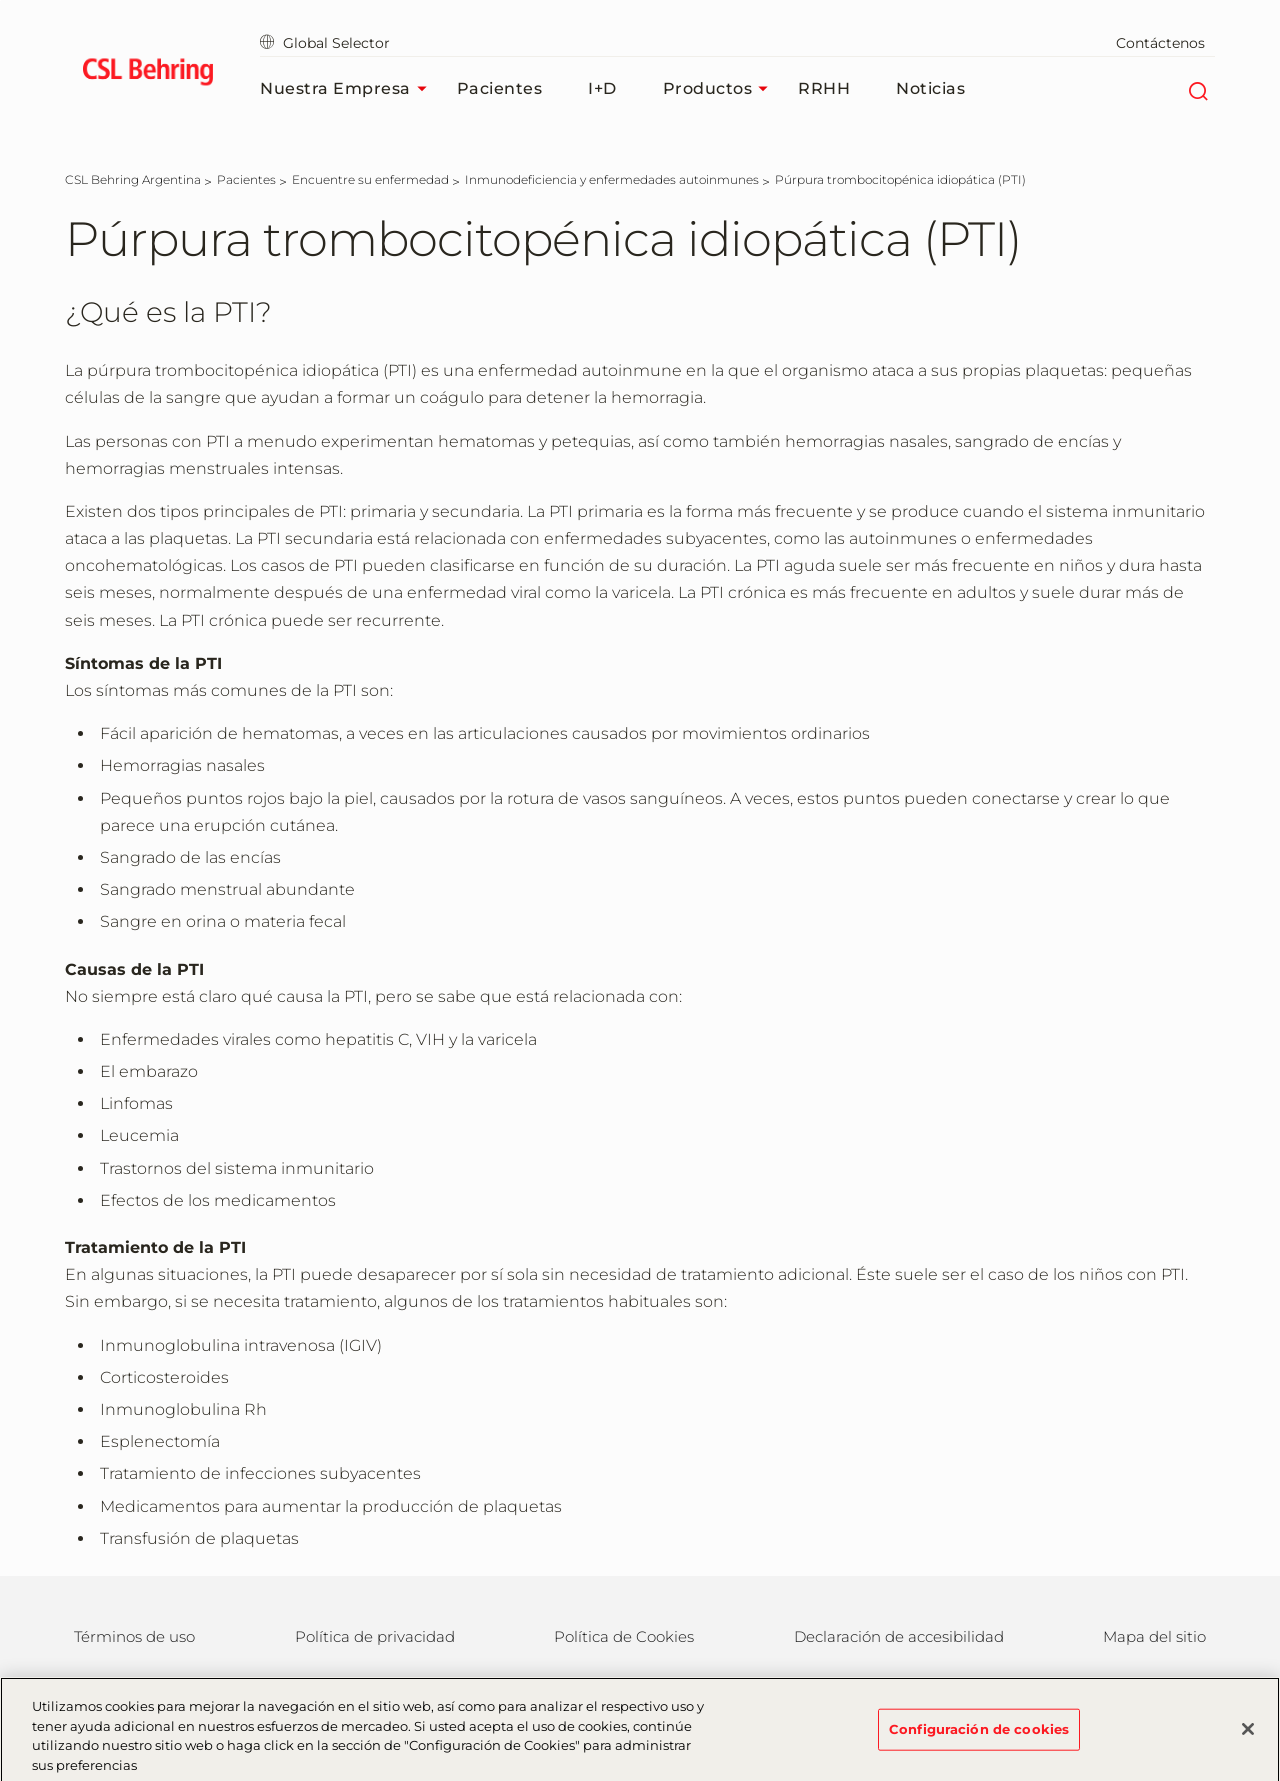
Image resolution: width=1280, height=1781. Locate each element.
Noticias (930, 88)
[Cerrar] (1248, 1737)
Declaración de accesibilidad (899, 1636)
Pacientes (500, 88)
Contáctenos (1160, 43)
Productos (721, 89)
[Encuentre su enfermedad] (370, 179)
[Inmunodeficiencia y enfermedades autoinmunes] (612, 179)
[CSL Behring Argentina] (133, 179)
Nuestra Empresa (348, 89)
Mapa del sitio (1154, 1636)
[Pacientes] (246, 179)
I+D (602, 88)
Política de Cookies (624, 1636)
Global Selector (325, 43)
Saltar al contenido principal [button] (0, 0)
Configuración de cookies (979, 1736)
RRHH (824, 88)
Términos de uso (134, 1636)
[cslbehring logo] (147, 75)
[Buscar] (1197, 89)
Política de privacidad (375, 1636)
